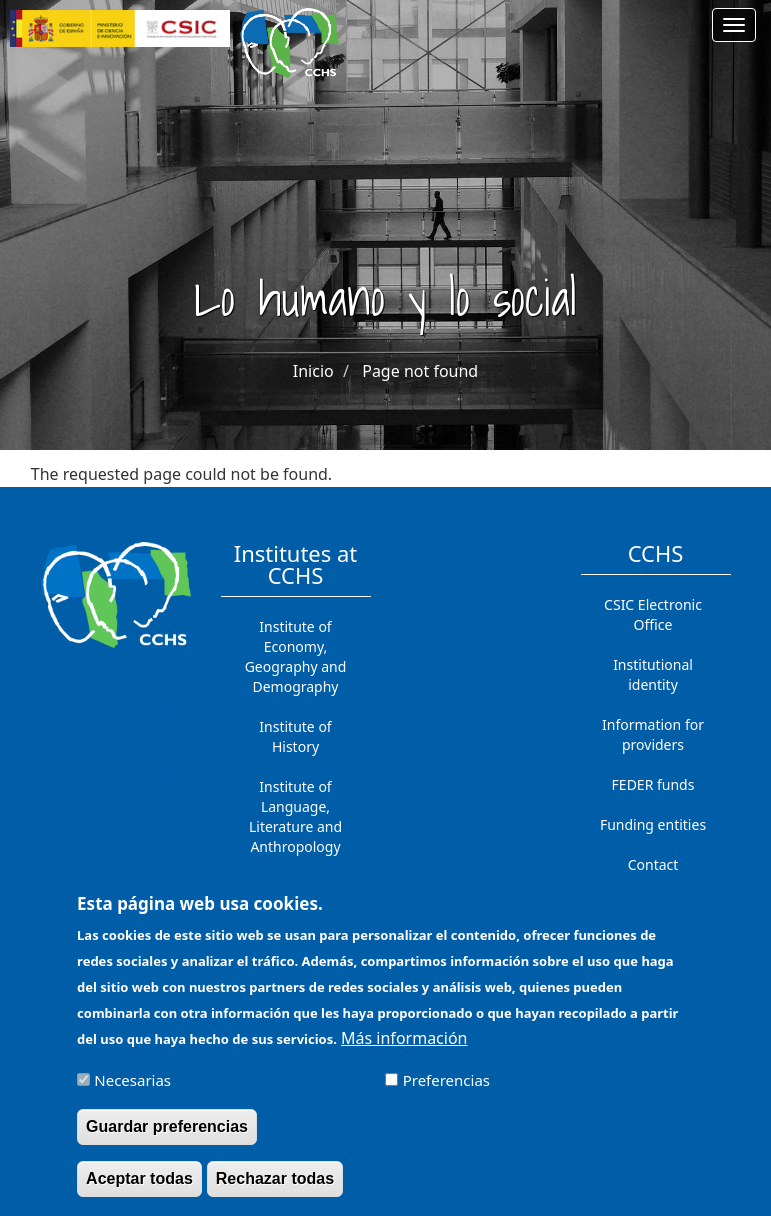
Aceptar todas (139, 1189)
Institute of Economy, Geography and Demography (296, 656)
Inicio (313, 371)
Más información (404, 1049)
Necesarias (132, 1091)
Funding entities (653, 824)
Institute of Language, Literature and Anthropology (295, 816)
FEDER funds (653, 784)
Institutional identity (653, 674)
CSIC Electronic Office (653, 614)
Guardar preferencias (167, 1137)
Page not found (420, 371)
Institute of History (295, 736)
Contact (653, 864)
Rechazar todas (275, 1189)
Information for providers (653, 734)
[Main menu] (734, 25)
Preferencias (446, 1091)
